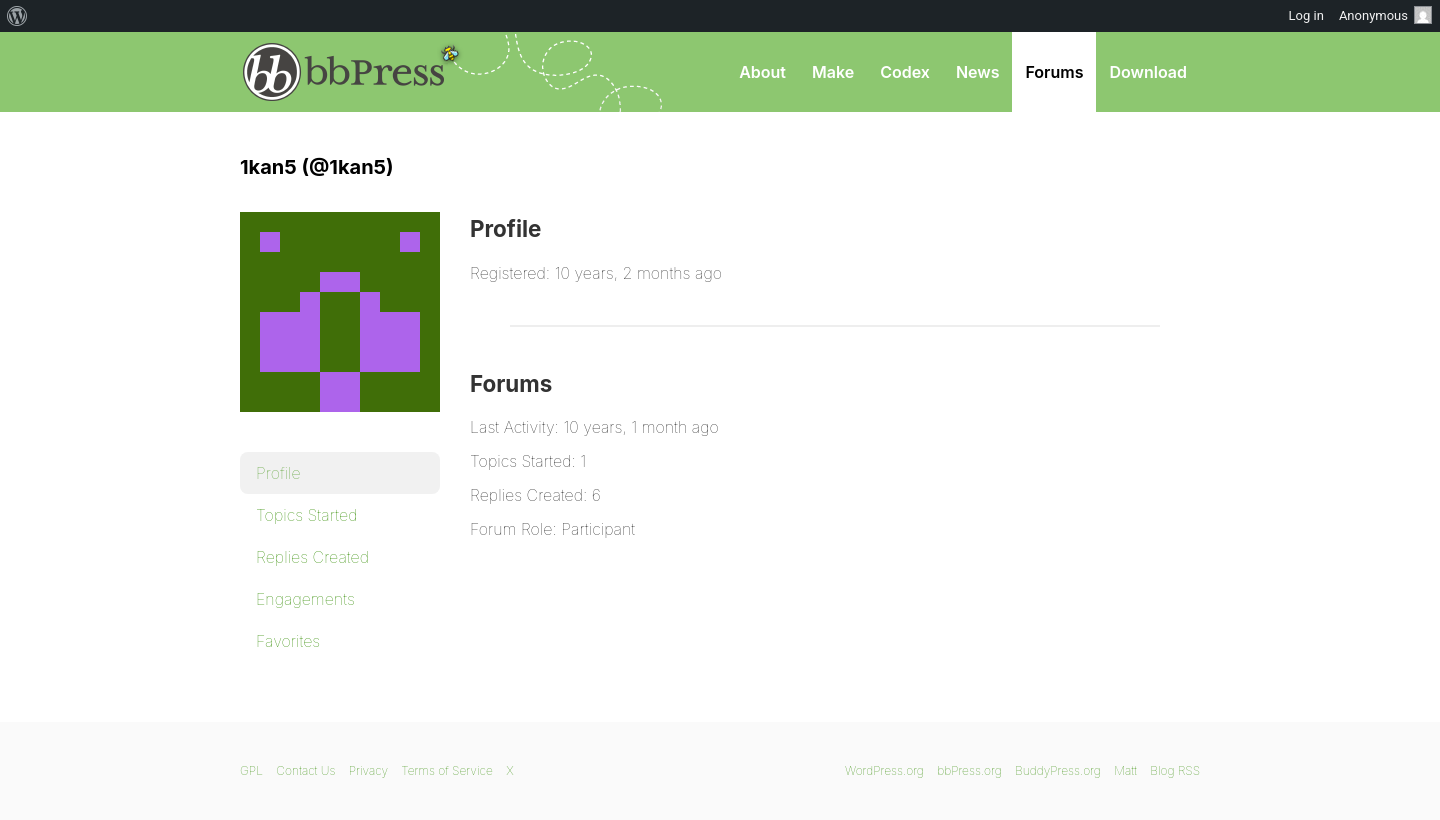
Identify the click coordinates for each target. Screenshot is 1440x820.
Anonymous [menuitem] (1385, 15)
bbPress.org (344, 72)
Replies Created (312, 557)
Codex (905, 72)
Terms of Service (446, 770)
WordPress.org (884, 770)
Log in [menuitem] (1306, 15)
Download (1148, 72)
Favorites (288, 641)
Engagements (305, 599)
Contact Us (305, 770)
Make (833, 72)
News (978, 72)
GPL (251, 770)
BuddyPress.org (1058, 770)
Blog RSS (1175, 770)
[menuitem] (17, 16)
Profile (278, 473)
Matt (1125, 770)
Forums (1054, 72)
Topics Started (306, 515)
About (762, 72)
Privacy (368, 770)
